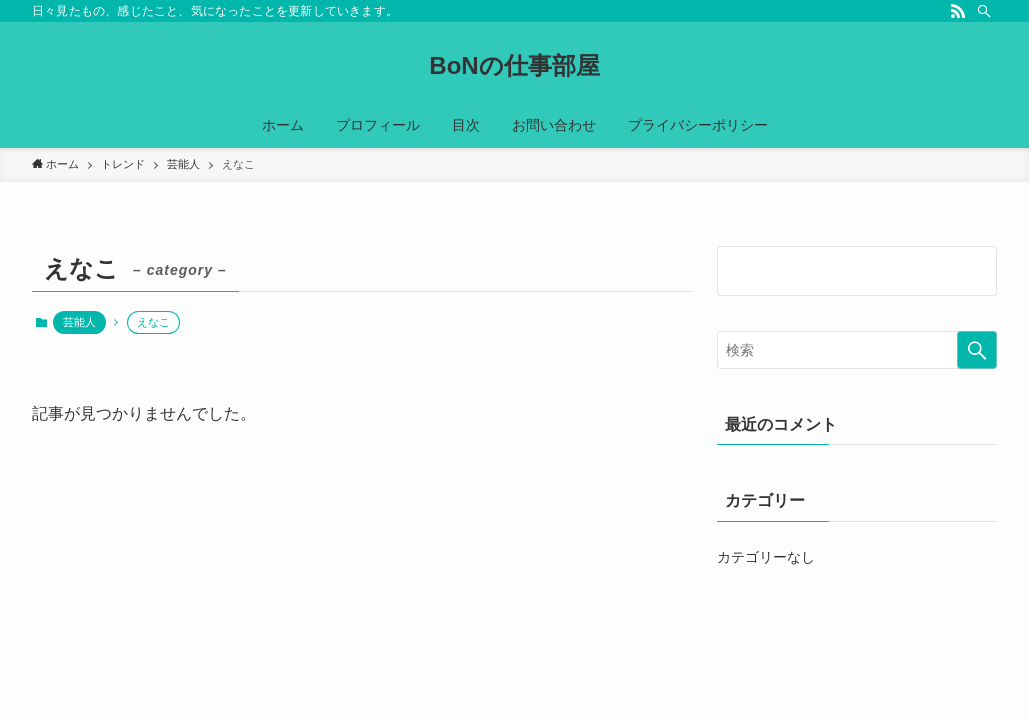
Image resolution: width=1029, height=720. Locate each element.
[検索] (984, 11)
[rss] (958, 11)
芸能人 (79, 322)
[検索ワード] (857, 350)
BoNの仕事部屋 (514, 66)
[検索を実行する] (977, 350)
